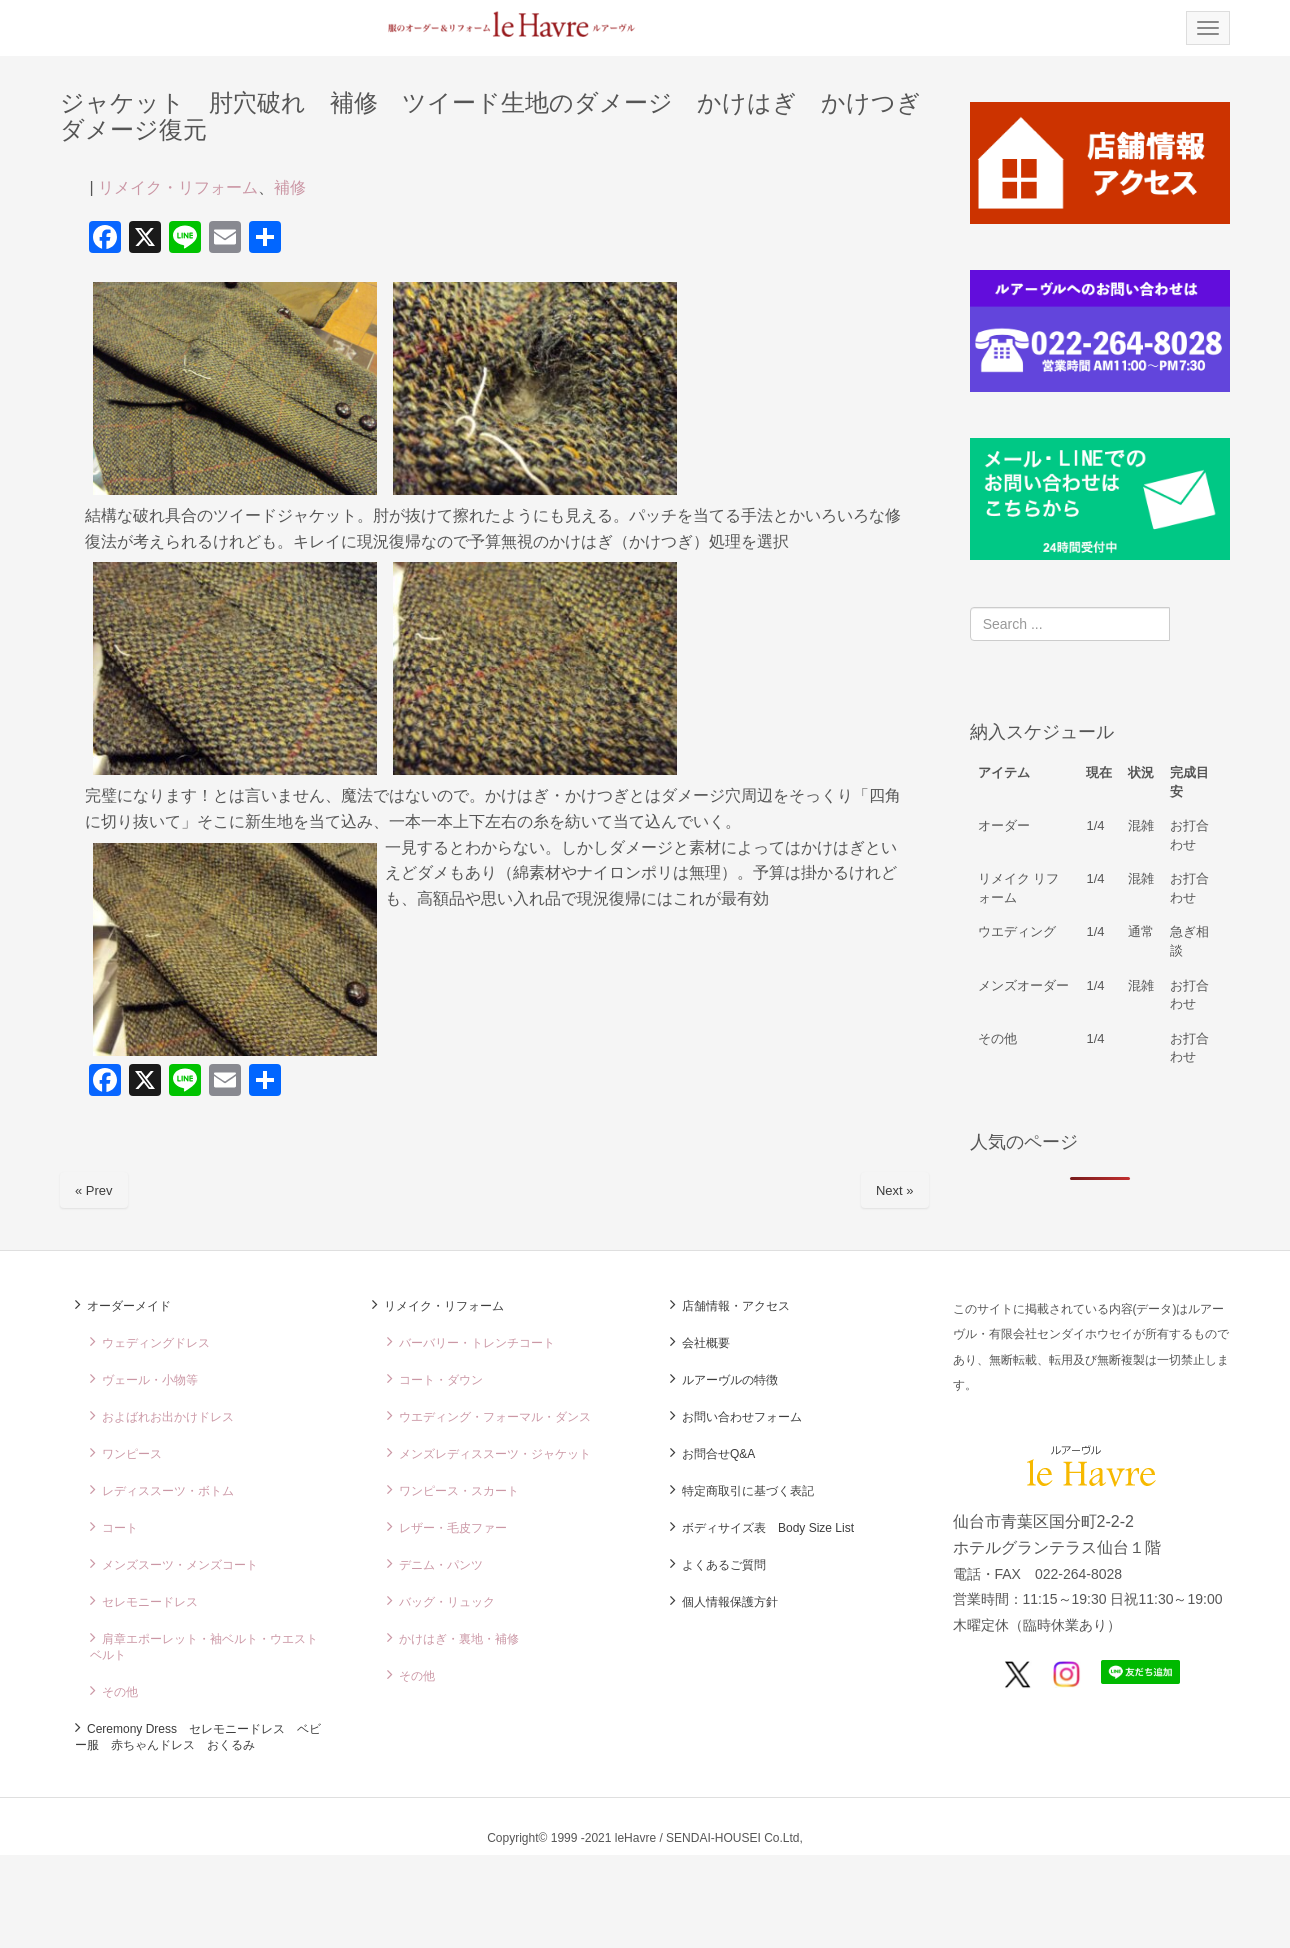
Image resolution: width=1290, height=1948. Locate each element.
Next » (895, 1190)
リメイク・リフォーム (178, 187)
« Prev (94, 1190)
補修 (290, 187)
